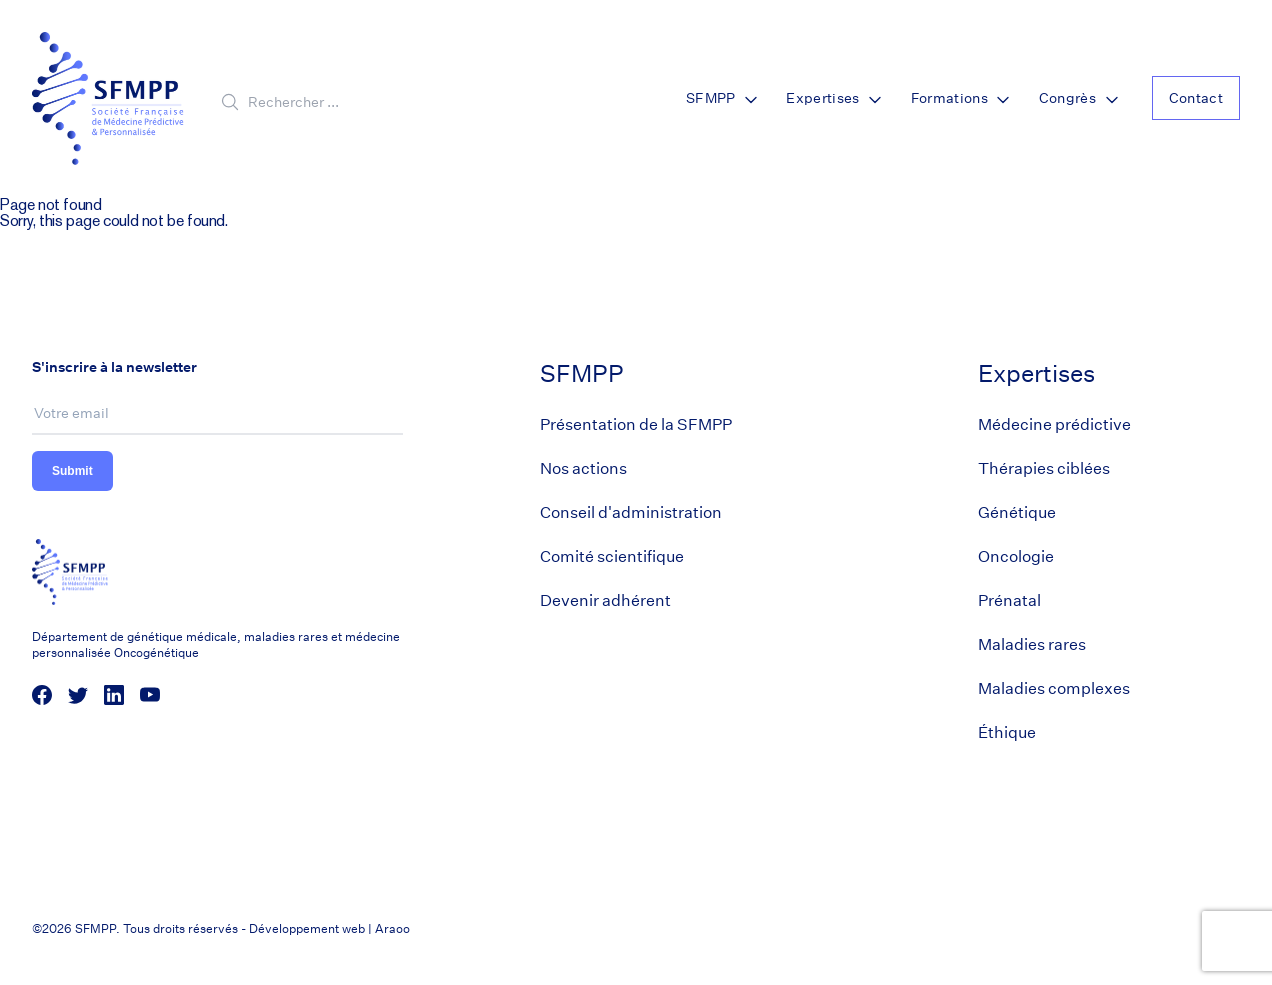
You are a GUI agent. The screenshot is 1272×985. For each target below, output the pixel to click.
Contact (1196, 98)
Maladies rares (1032, 644)
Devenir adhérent (605, 600)
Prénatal (1009, 600)
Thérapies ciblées (1044, 468)
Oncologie (1016, 556)
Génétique (1017, 512)
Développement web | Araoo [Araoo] (329, 928)
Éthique (1007, 732)
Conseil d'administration (631, 512)
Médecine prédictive (1054, 424)
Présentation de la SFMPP (636, 424)
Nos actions (583, 468)
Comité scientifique (612, 556)
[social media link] (42, 695)
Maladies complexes (1054, 688)
